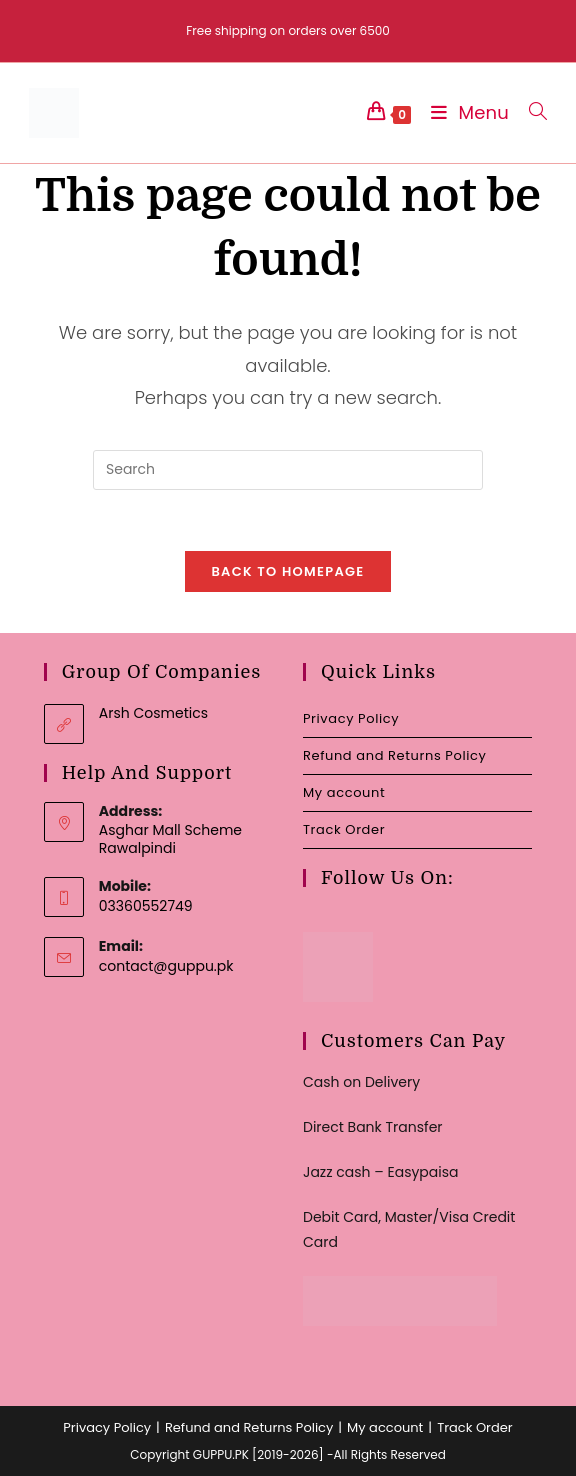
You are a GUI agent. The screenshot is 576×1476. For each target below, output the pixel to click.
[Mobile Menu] (465, 112)
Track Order (344, 829)
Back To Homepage (287, 571)
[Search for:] (530, 112)
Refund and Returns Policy (394, 755)
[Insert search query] (288, 470)
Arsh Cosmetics (153, 713)
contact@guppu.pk (166, 966)
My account (344, 792)
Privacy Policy (351, 718)
